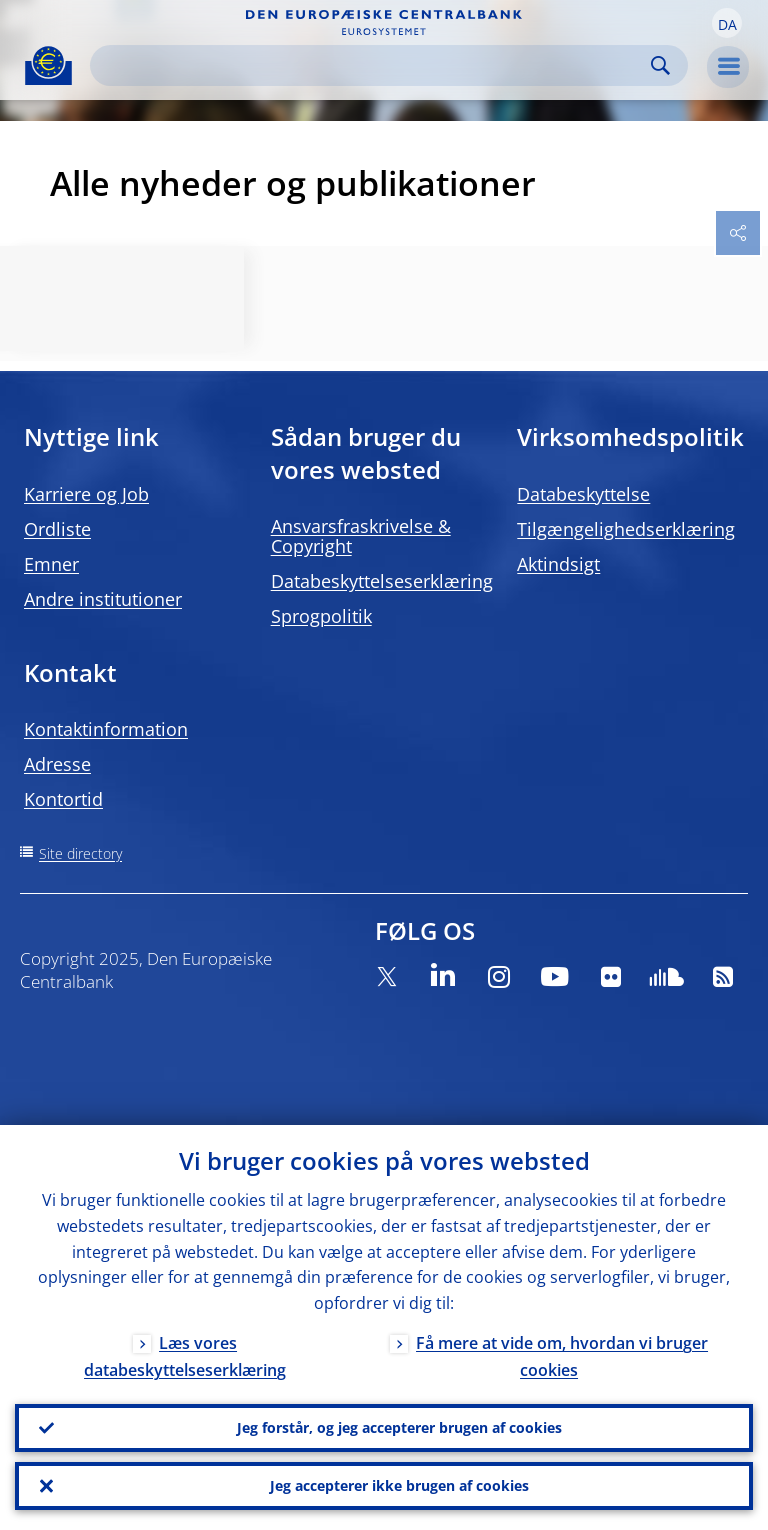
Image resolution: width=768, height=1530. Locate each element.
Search (660, 65)
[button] (727, 23)
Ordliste (57, 529)
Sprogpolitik (321, 616)
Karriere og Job (86, 494)
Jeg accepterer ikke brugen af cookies (399, 1485)
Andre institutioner (103, 599)
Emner (51, 564)
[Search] (373, 65)
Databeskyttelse (583, 494)
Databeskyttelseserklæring (382, 581)
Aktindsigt (558, 564)
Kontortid (63, 799)
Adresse (57, 764)
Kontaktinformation (106, 729)
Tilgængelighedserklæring (626, 529)
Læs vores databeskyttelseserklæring (185, 1356)
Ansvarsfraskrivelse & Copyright (361, 536)
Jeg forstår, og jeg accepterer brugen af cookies (399, 1427)
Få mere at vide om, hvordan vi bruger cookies (562, 1356)
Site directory (80, 853)
